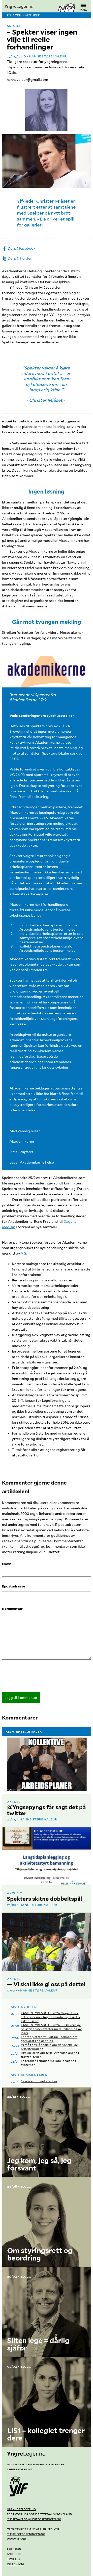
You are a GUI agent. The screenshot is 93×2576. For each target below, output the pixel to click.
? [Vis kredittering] (85, 182)
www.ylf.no (16, 2538)
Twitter (13, 2558)
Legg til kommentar (20, 1698)
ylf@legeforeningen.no (26, 2533)
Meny (83, 7)
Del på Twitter (17, 258)
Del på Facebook (18, 248)
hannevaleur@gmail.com (27, 80)
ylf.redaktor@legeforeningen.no (34, 2519)
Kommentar (12, 1609)
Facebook (14, 2553)
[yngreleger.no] (30, 6)
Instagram (15, 2563)
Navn (6, 1564)
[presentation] (39, 1677)
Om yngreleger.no (21, 2509)
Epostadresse (13, 1586)
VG (23, 1253)
